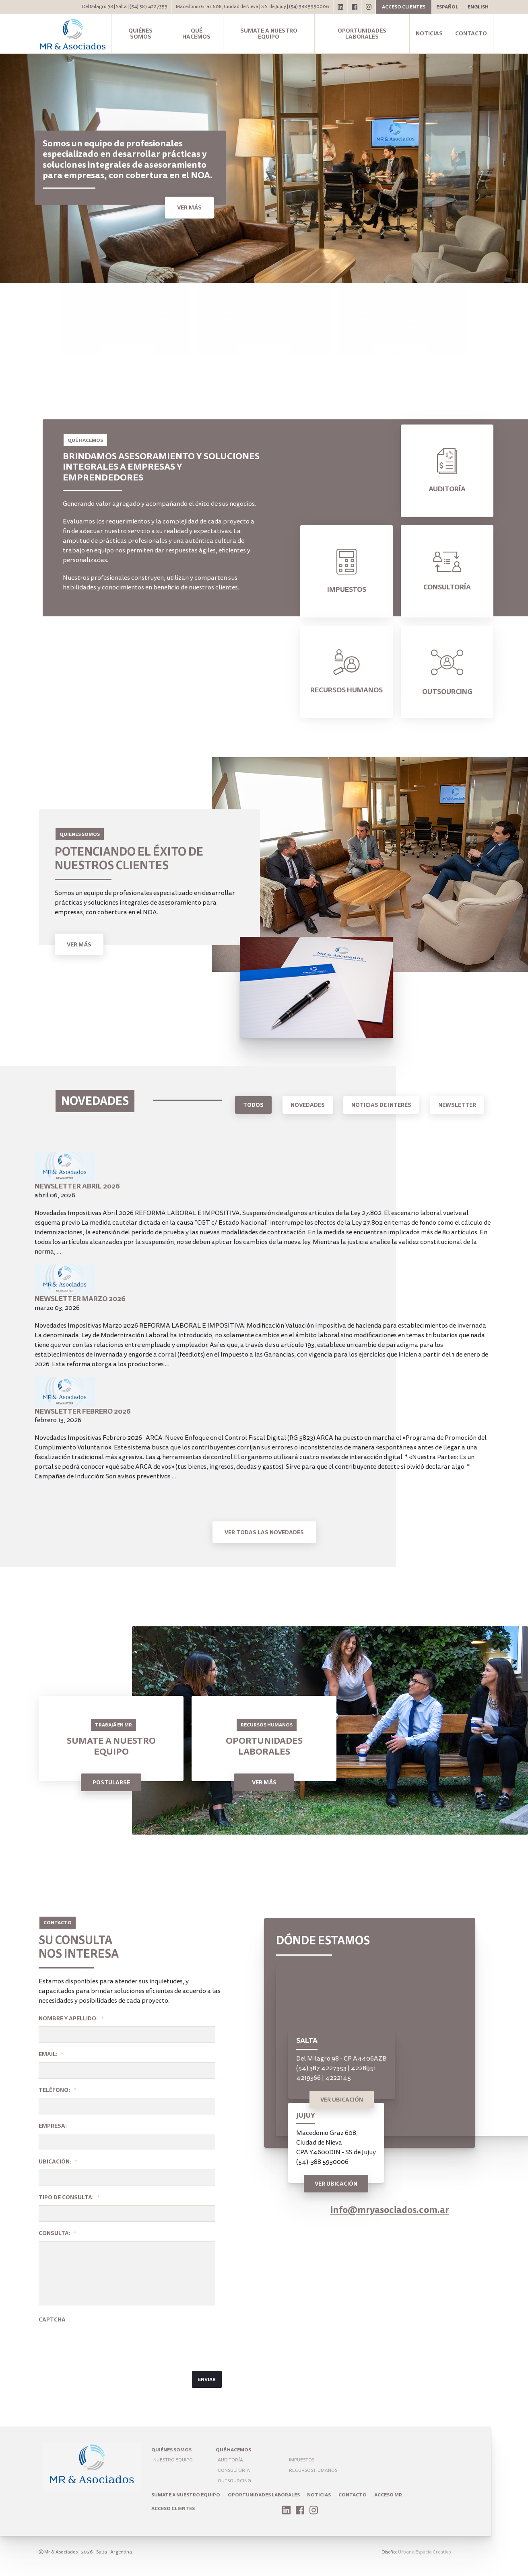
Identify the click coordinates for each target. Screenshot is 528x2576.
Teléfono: (57, 2090)
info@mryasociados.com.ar (389, 2210)
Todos (253, 1105)
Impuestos (301, 2460)
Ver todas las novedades (264, 1532)
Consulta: (57, 2233)
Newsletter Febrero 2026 (83, 1411)
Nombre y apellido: (71, 2018)
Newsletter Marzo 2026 (80, 1298)
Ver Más (79, 944)
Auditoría (230, 2460)
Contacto (471, 33)
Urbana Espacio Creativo (424, 2552)
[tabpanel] (264, 167)
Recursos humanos (313, 2470)
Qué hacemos (196, 34)
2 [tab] (502, 270)
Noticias (429, 33)
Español (447, 6)
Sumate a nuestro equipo (268, 34)
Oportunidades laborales (362, 34)
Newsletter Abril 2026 (77, 1186)
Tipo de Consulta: (69, 2197)
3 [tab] (514, 270)
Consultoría (234, 2470)
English (478, 6)
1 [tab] (490, 270)
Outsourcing (234, 2480)
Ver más (189, 208)
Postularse (111, 1782)
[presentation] (100, 2343)
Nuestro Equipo (173, 2460)
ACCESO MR (388, 2494)
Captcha (52, 2319)
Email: (51, 2054)
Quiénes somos (140, 34)
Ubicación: (58, 2161)
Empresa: (53, 2125)
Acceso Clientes (173, 2508)
